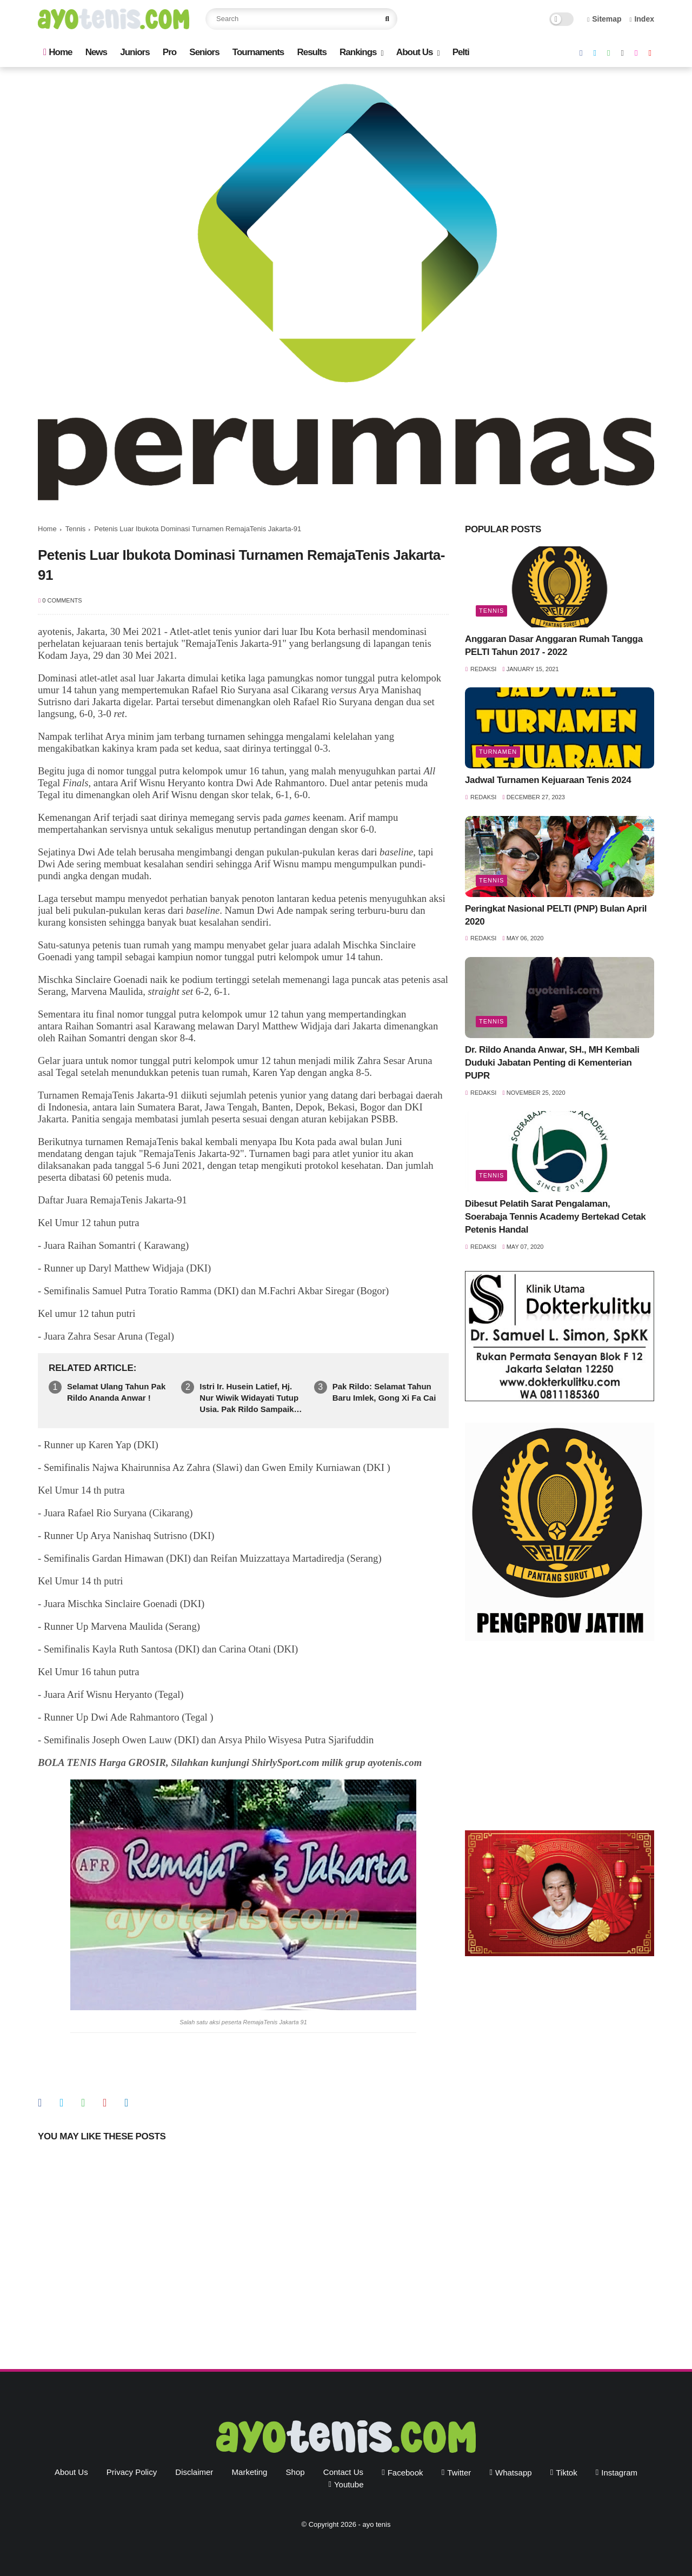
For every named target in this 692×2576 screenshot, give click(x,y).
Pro (169, 52)
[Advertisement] (559, 1738)
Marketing (250, 2472)
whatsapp (513, 2472)
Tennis (75, 529)
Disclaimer (194, 2472)
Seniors (204, 52)
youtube (349, 2484)
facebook (405, 2472)
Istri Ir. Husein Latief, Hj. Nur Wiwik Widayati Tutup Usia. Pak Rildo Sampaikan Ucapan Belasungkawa (251, 1398)
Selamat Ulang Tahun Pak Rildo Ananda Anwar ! (116, 1392)
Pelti (461, 52)
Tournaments (258, 52)
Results (311, 52)
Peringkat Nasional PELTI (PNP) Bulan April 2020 (556, 915)
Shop (295, 2472)
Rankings (358, 52)
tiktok (566, 2472)
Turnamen (498, 751)
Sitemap (604, 19)
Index (641, 19)
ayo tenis (376, 2524)
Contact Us (343, 2472)
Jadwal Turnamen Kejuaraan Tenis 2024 (548, 780)
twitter (459, 2472)
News (96, 52)
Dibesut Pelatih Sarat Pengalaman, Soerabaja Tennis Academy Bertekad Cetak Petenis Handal (555, 1217)
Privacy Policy (132, 2472)
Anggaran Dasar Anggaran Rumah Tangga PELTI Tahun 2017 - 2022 (554, 645)
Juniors (134, 52)
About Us (414, 52)
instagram (619, 2472)
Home (57, 52)
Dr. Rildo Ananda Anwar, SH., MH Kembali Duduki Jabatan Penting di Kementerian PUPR (552, 1063)
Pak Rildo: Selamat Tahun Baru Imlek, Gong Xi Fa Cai (384, 1392)
